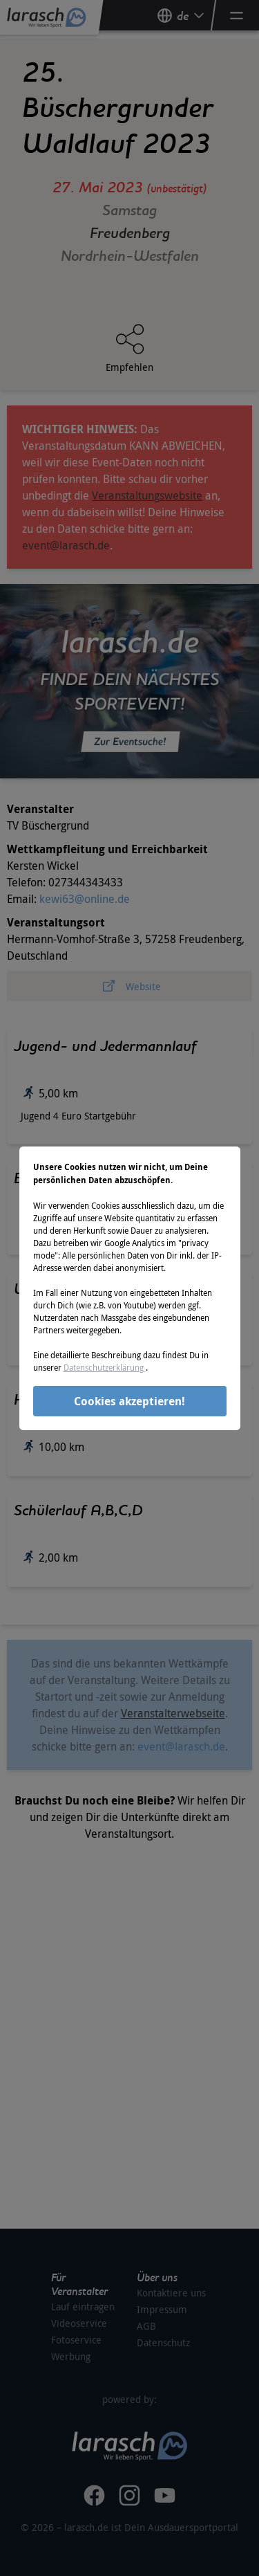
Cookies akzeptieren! (129, 1401)
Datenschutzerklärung (105, 1367)
